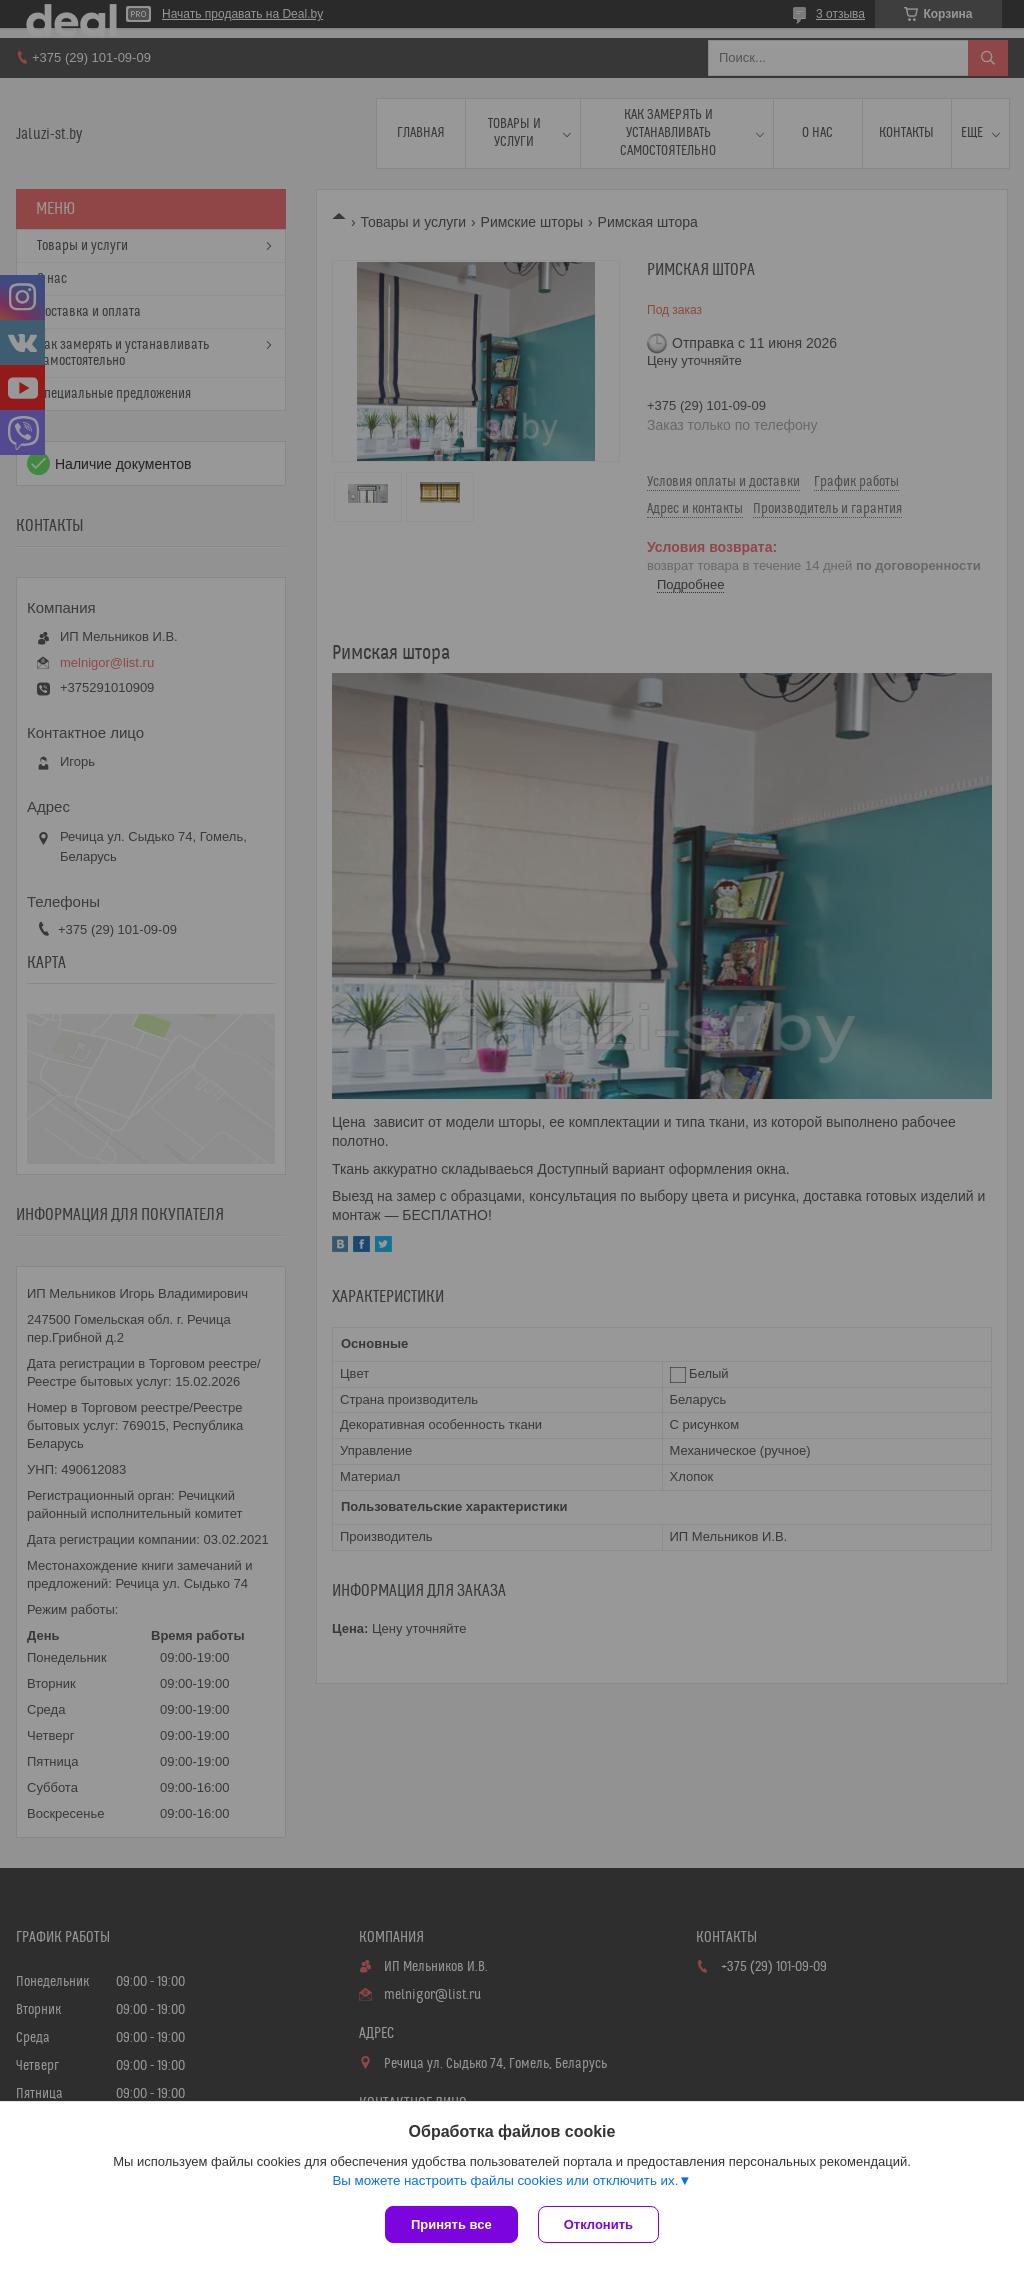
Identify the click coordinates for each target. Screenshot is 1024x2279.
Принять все (451, 2224)
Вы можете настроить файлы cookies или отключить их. (505, 2180)
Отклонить (598, 2224)
